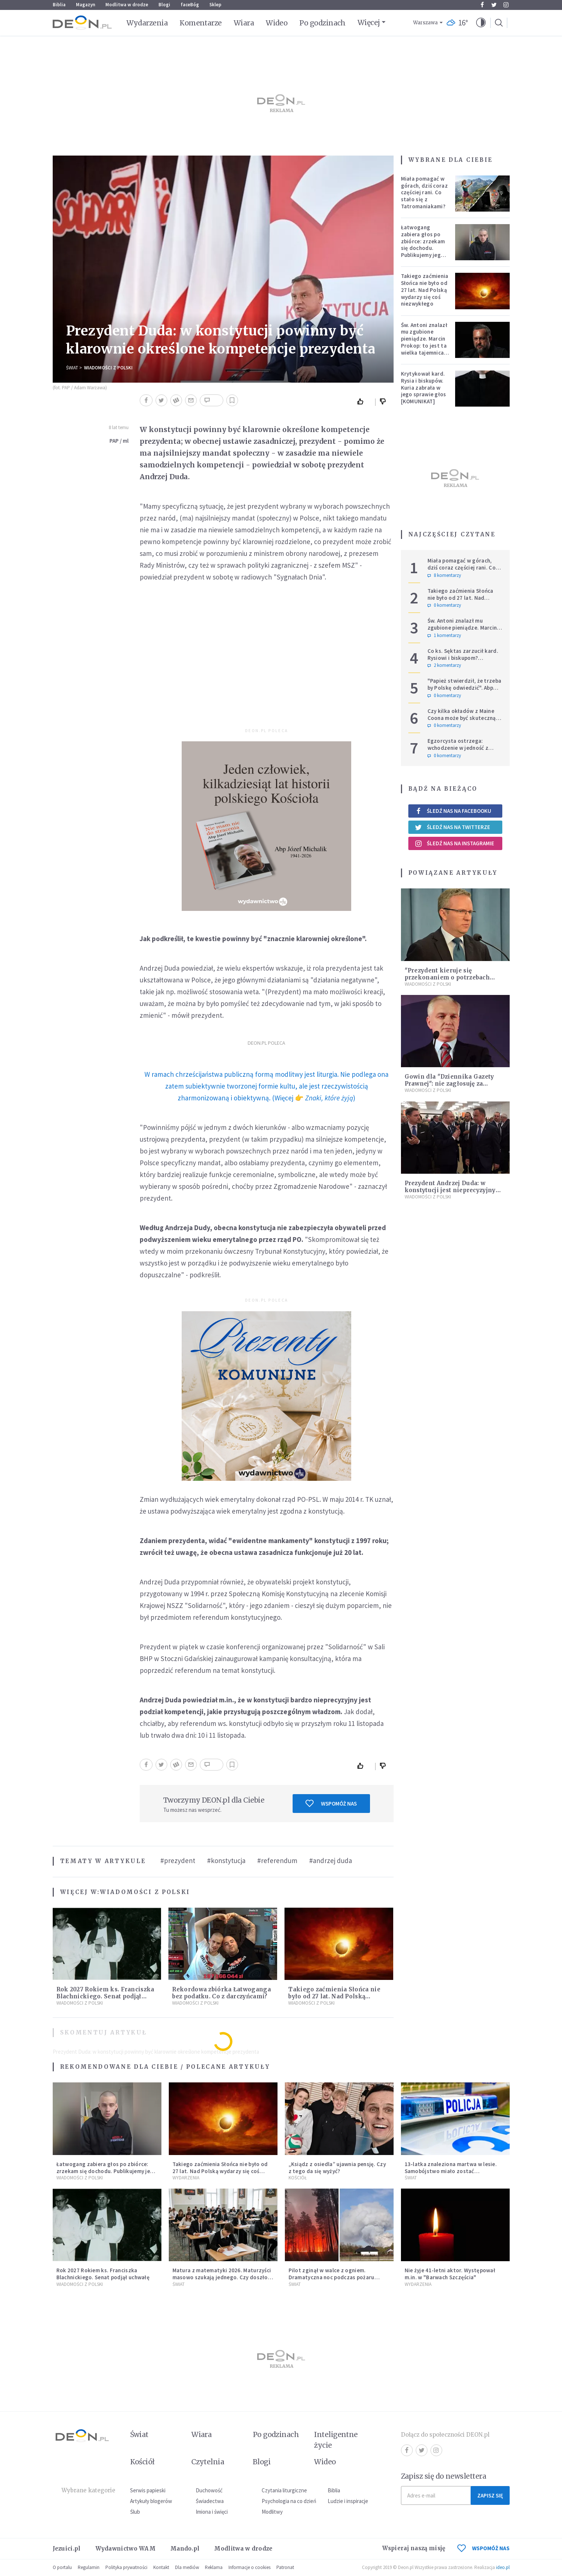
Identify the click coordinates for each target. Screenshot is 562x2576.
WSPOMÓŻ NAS (483, 2548)
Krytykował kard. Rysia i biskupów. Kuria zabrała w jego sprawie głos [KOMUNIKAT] (423, 387)
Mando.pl (184, 2548)
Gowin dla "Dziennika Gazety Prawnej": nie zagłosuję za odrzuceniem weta (449, 1083)
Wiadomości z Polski (108, 368)
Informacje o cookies (249, 2567)
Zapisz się (490, 2495)
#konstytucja (226, 1860)
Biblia (59, 4)
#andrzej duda (330, 1860)
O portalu (62, 2567)
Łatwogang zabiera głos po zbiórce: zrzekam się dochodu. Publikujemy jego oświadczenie (423, 244)
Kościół (298, 2178)
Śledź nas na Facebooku (453, 810)
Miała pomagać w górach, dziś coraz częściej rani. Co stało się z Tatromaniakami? (424, 192)
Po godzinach (322, 22)
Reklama (214, 2567)
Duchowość (209, 2490)
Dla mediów (187, 2567)
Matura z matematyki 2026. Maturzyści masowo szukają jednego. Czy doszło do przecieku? (221, 2277)
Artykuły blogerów (151, 2500)
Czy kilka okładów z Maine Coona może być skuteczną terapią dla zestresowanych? (464, 717)
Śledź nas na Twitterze (452, 827)
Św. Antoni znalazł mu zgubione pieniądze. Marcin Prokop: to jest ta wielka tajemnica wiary (424, 342)
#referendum (277, 1860)
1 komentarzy (444, 635)
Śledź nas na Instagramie (454, 843)
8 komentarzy (444, 575)
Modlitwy (272, 2511)
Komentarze (200, 22)
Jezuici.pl (67, 2548)
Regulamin (89, 2567)
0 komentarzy (444, 605)
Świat (72, 368)
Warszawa (425, 22)
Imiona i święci (212, 2511)
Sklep (215, 4)
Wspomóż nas (331, 1803)
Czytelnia (207, 2461)
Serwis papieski (147, 2490)
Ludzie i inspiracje (348, 2500)
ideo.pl (503, 2567)
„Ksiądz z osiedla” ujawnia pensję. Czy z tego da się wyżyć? (337, 2168)
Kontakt (161, 2567)
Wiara (244, 22)
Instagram (506, 5)
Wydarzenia (147, 22)
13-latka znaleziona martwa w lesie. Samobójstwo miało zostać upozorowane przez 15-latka (451, 2171)
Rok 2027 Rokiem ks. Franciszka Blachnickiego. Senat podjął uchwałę (105, 1996)
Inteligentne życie (336, 2440)
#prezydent (177, 1860)
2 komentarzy (444, 665)
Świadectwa (210, 2500)
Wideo (276, 22)
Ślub (135, 2511)
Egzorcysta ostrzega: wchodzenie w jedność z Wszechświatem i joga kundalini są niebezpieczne (461, 751)
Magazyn (85, 4)
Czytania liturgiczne (284, 2490)
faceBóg (190, 4)
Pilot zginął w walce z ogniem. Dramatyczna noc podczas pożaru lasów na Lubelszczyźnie (331, 2277)
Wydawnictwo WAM (125, 2548)
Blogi (164, 4)
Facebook (482, 5)
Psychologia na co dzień (289, 2500)
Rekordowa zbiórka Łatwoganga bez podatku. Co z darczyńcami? (221, 1993)
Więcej (368, 22)
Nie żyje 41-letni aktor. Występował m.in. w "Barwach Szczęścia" (450, 2274)
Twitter (494, 5)
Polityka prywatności (126, 2567)
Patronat (285, 2567)
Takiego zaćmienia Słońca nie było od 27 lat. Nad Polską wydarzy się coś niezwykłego (334, 1996)
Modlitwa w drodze (126, 4)
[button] (480, 23)
